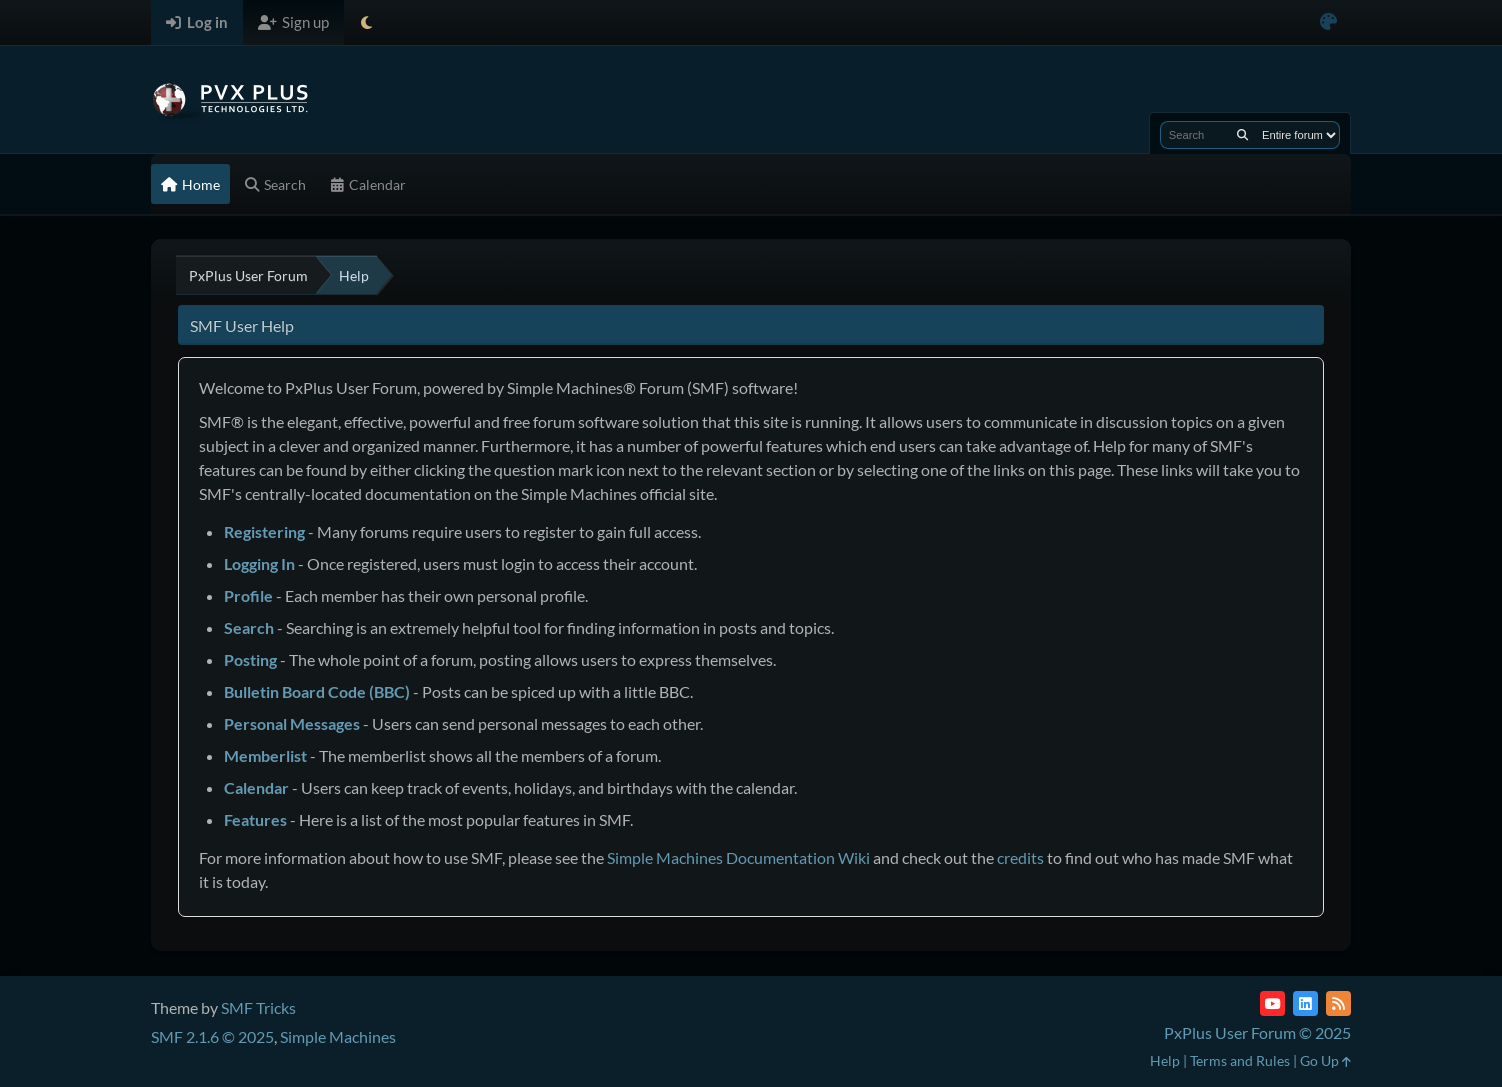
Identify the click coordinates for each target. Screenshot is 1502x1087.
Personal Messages (292, 723)
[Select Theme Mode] (366, 22)
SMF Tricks (258, 1007)
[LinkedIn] (1305, 1003)
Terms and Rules (1240, 1060)
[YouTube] (1272, 1003)
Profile (248, 595)
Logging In (259, 563)
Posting (250, 659)
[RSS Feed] (1338, 1003)
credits (1020, 857)
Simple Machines (338, 1036)
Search (249, 627)
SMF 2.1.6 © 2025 (212, 1036)
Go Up (1325, 1060)
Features (255, 819)
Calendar (256, 787)
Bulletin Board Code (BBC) (317, 691)
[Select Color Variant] (1328, 22)
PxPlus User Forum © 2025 (1257, 1032)
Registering (264, 531)
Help (1165, 1060)
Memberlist (265, 755)
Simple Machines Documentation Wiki (738, 857)
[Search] (1242, 135)
